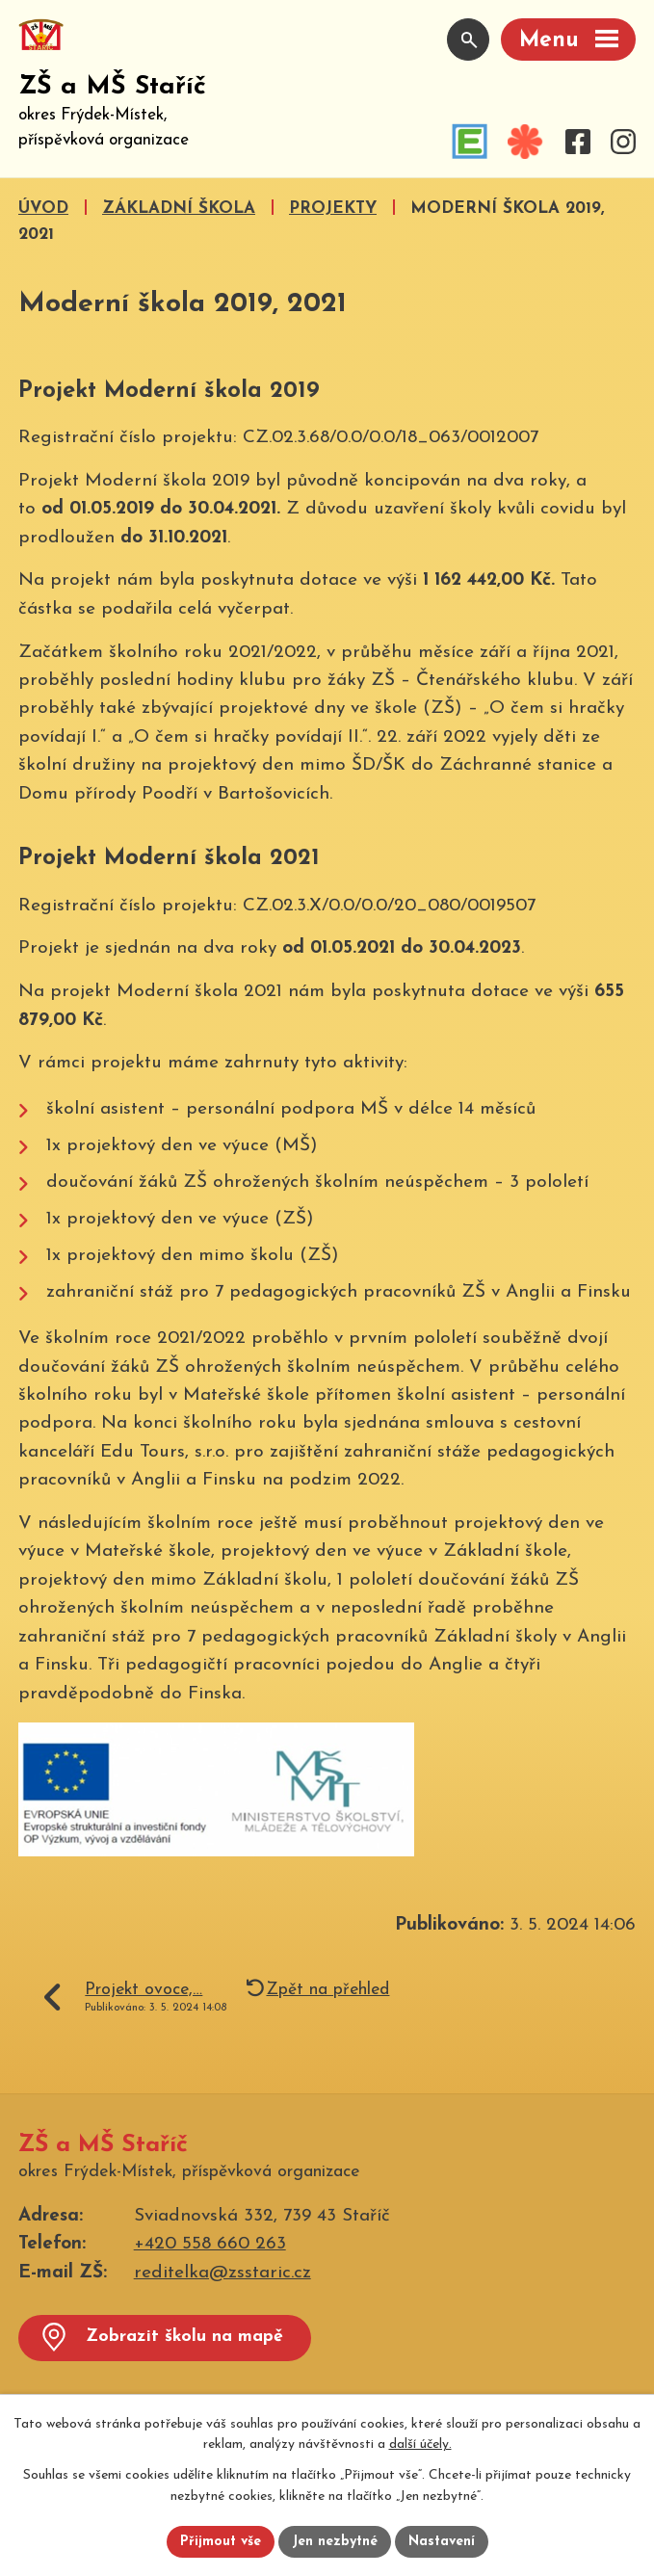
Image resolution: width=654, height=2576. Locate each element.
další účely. (420, 2445)
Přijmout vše (220, 2542)
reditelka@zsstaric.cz (222, 2273)
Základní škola (178, 208)
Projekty (333, 208)
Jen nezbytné (335, 2542)
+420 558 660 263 (210, 2244)
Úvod (43, 208)
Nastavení (441, 2542)
